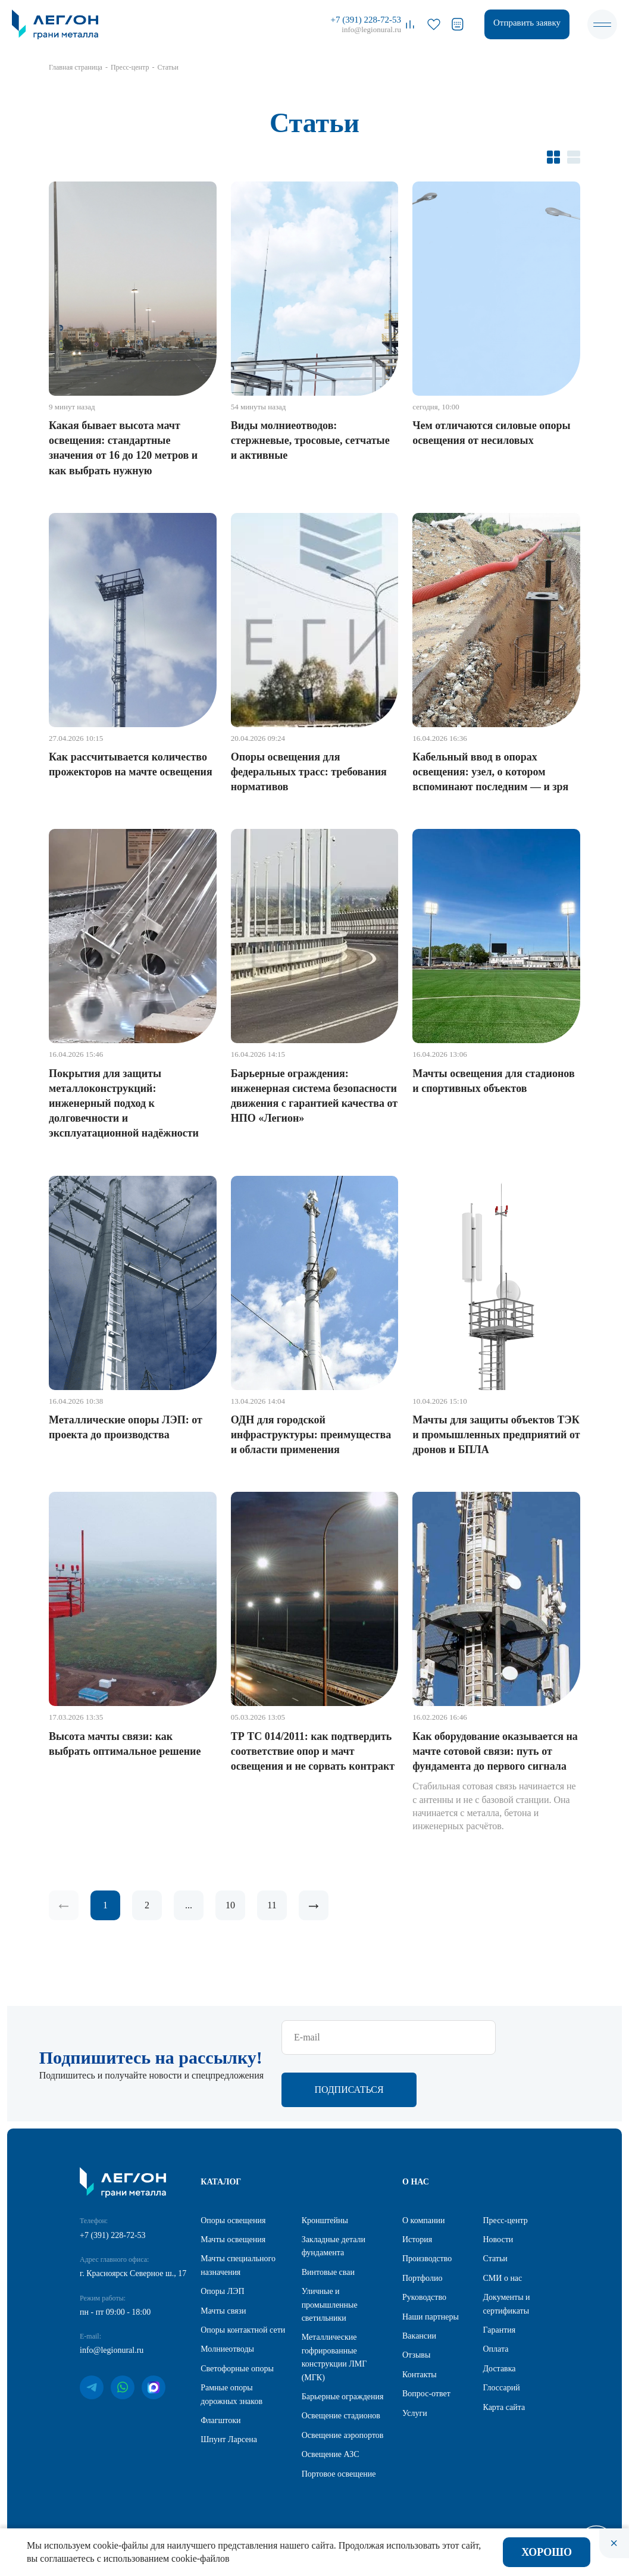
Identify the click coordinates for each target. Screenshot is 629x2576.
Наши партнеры (430, 2318)
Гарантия (499, 2331)
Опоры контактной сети (243, 2331)
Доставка (499, 2369)
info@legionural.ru (371, 29)
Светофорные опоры (237, 2369)
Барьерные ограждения (343, 2397)
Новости (498, 2240)
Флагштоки (220, 2421)
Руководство (424, 2298)
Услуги (414, 2414)
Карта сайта (504, 2408)
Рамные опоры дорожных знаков (231, 2395)
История (417, 2240)
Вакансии (419, 2337)
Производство (427, 2259)
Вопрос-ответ (426, 2394)
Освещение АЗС (330, 2455)
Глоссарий (501, 2388)
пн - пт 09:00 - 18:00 (115, 2313)
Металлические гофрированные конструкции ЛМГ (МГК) (334, 2358)
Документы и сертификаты (506, 2305)
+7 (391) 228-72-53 (366, 19)
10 (230, 1905)
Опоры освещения (233, 2221)
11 (271, 1905)
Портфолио (422, 2279)
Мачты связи (223, 2312)
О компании (423, 2221)
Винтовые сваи (328, 2273)
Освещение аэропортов (343, 2436)
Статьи (495, 2259)
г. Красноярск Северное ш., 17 (133, 2274)
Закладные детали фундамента (333, 2247)
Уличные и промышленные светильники (330, 2306)
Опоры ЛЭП (222, 2292)
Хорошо (546, 2552)
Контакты (419, 2375)
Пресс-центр (505, 2221)
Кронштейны (325, 2221)
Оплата (495, 2350)
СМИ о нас (502, 2279)
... (188, 1905)
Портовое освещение (339, 2475)
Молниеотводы (227, 2350)
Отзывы (416, 2356)
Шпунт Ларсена (229, 2440)
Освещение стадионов (341, 2416)
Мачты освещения (233, 2240)
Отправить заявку (527, 22)
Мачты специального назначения (238, 2266)
